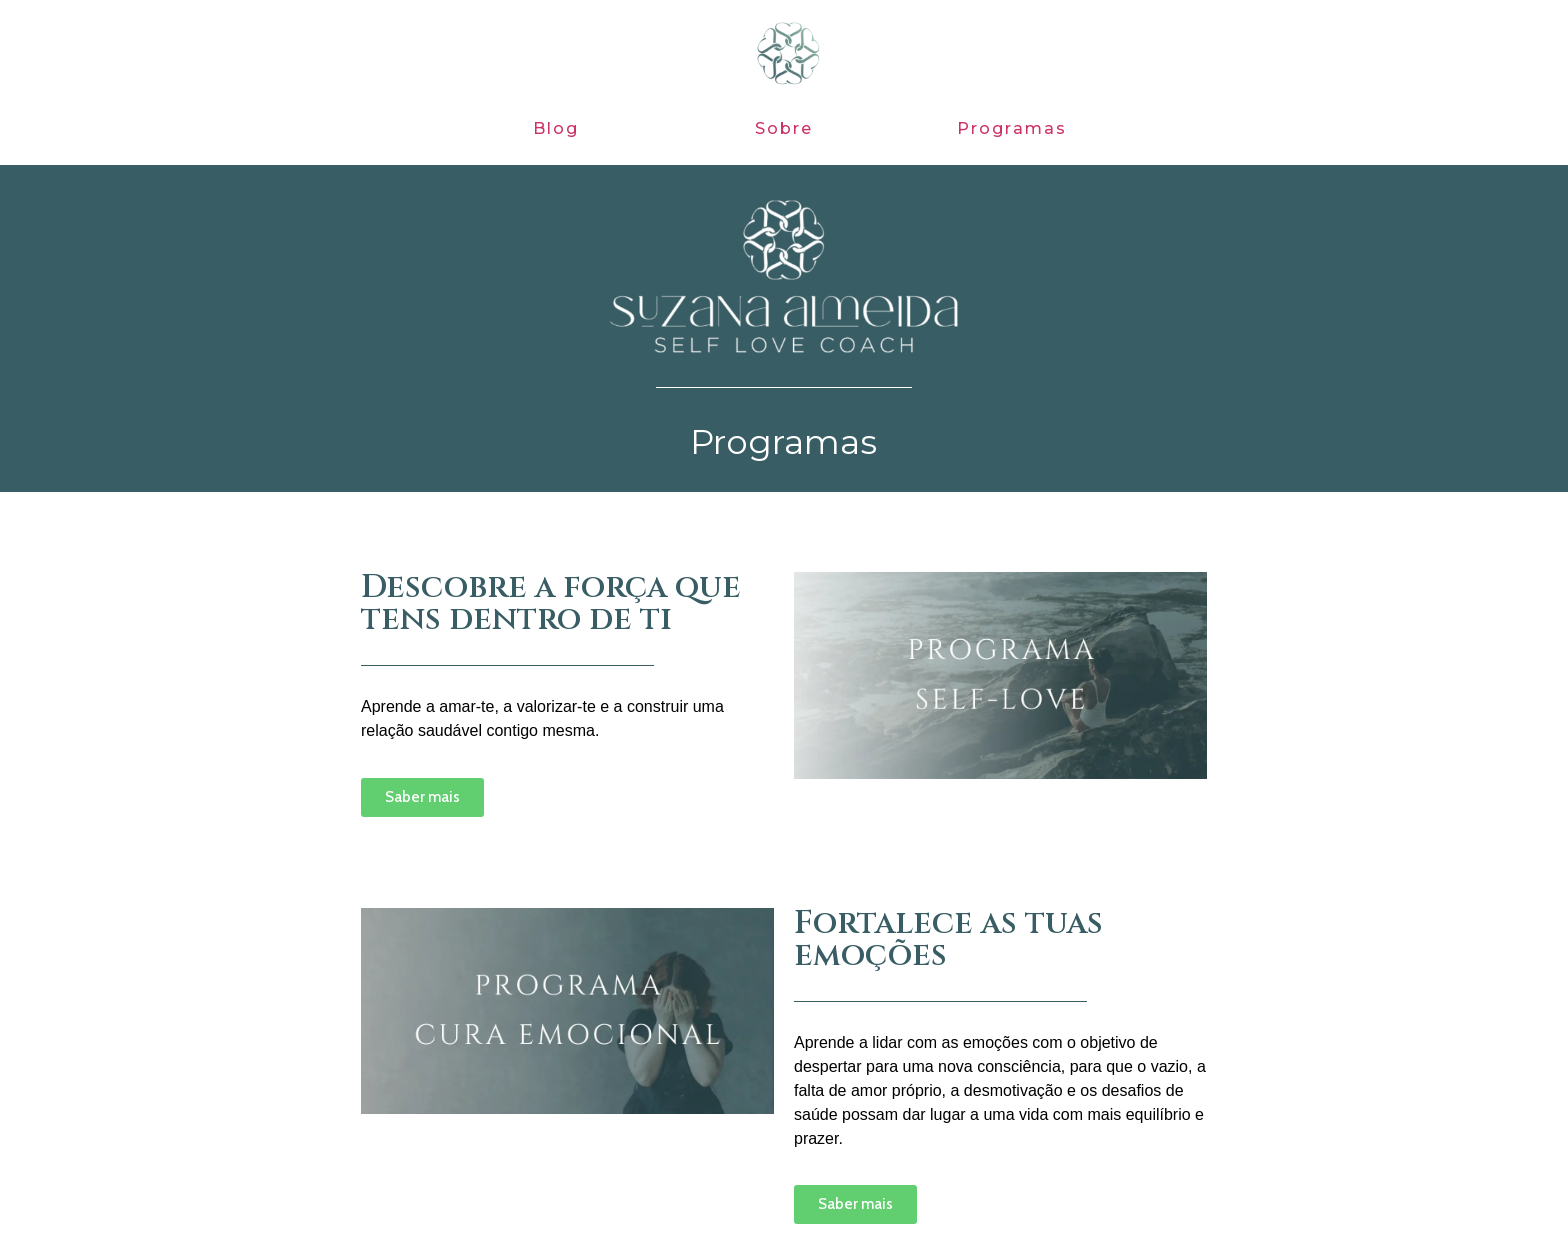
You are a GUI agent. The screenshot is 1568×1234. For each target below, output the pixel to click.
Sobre (784, 128)
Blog (556, 128)
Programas (1012, 128)
